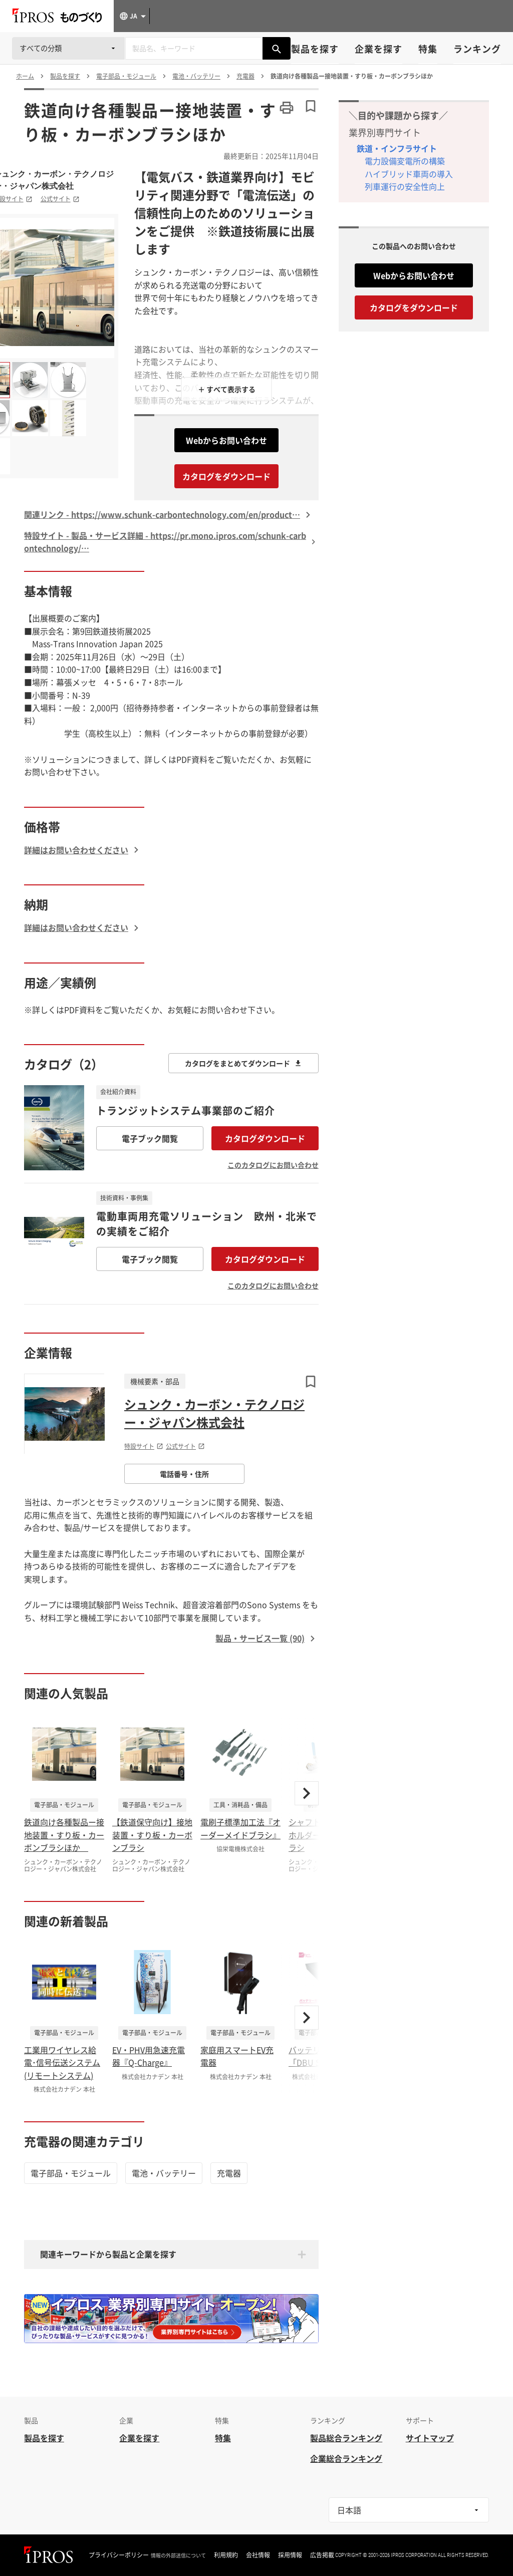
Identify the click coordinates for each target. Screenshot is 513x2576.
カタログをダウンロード (226, 476)
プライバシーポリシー (119, 2554)
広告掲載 (322, 2554)
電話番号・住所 (184, 1474)
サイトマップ (430, 2438)
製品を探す (315, 49)
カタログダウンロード (265, 1138)
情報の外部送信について (178, 2555)
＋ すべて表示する (226, 389)
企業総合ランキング (346, 2458)
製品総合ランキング (346, 2438)
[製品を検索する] (277, 48)
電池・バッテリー (164, 2173)
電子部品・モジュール (71, 2173)
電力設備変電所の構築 (405, 161)
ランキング (477, 49)
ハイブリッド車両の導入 (409, 174)
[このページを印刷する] (287, 108)
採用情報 (290, 2554)
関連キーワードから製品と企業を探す (108, 2254)
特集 (427, 49)
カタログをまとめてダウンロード (243, 1063)
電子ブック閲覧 (150, 1138)
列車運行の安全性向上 (405, 186)
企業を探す (378, 49)
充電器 (229, 2173)
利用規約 (226, 2554)
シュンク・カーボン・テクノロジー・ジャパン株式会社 (214, 1413)
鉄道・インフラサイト (397, 148)
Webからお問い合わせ (226, 440)
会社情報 (258, 2554)
